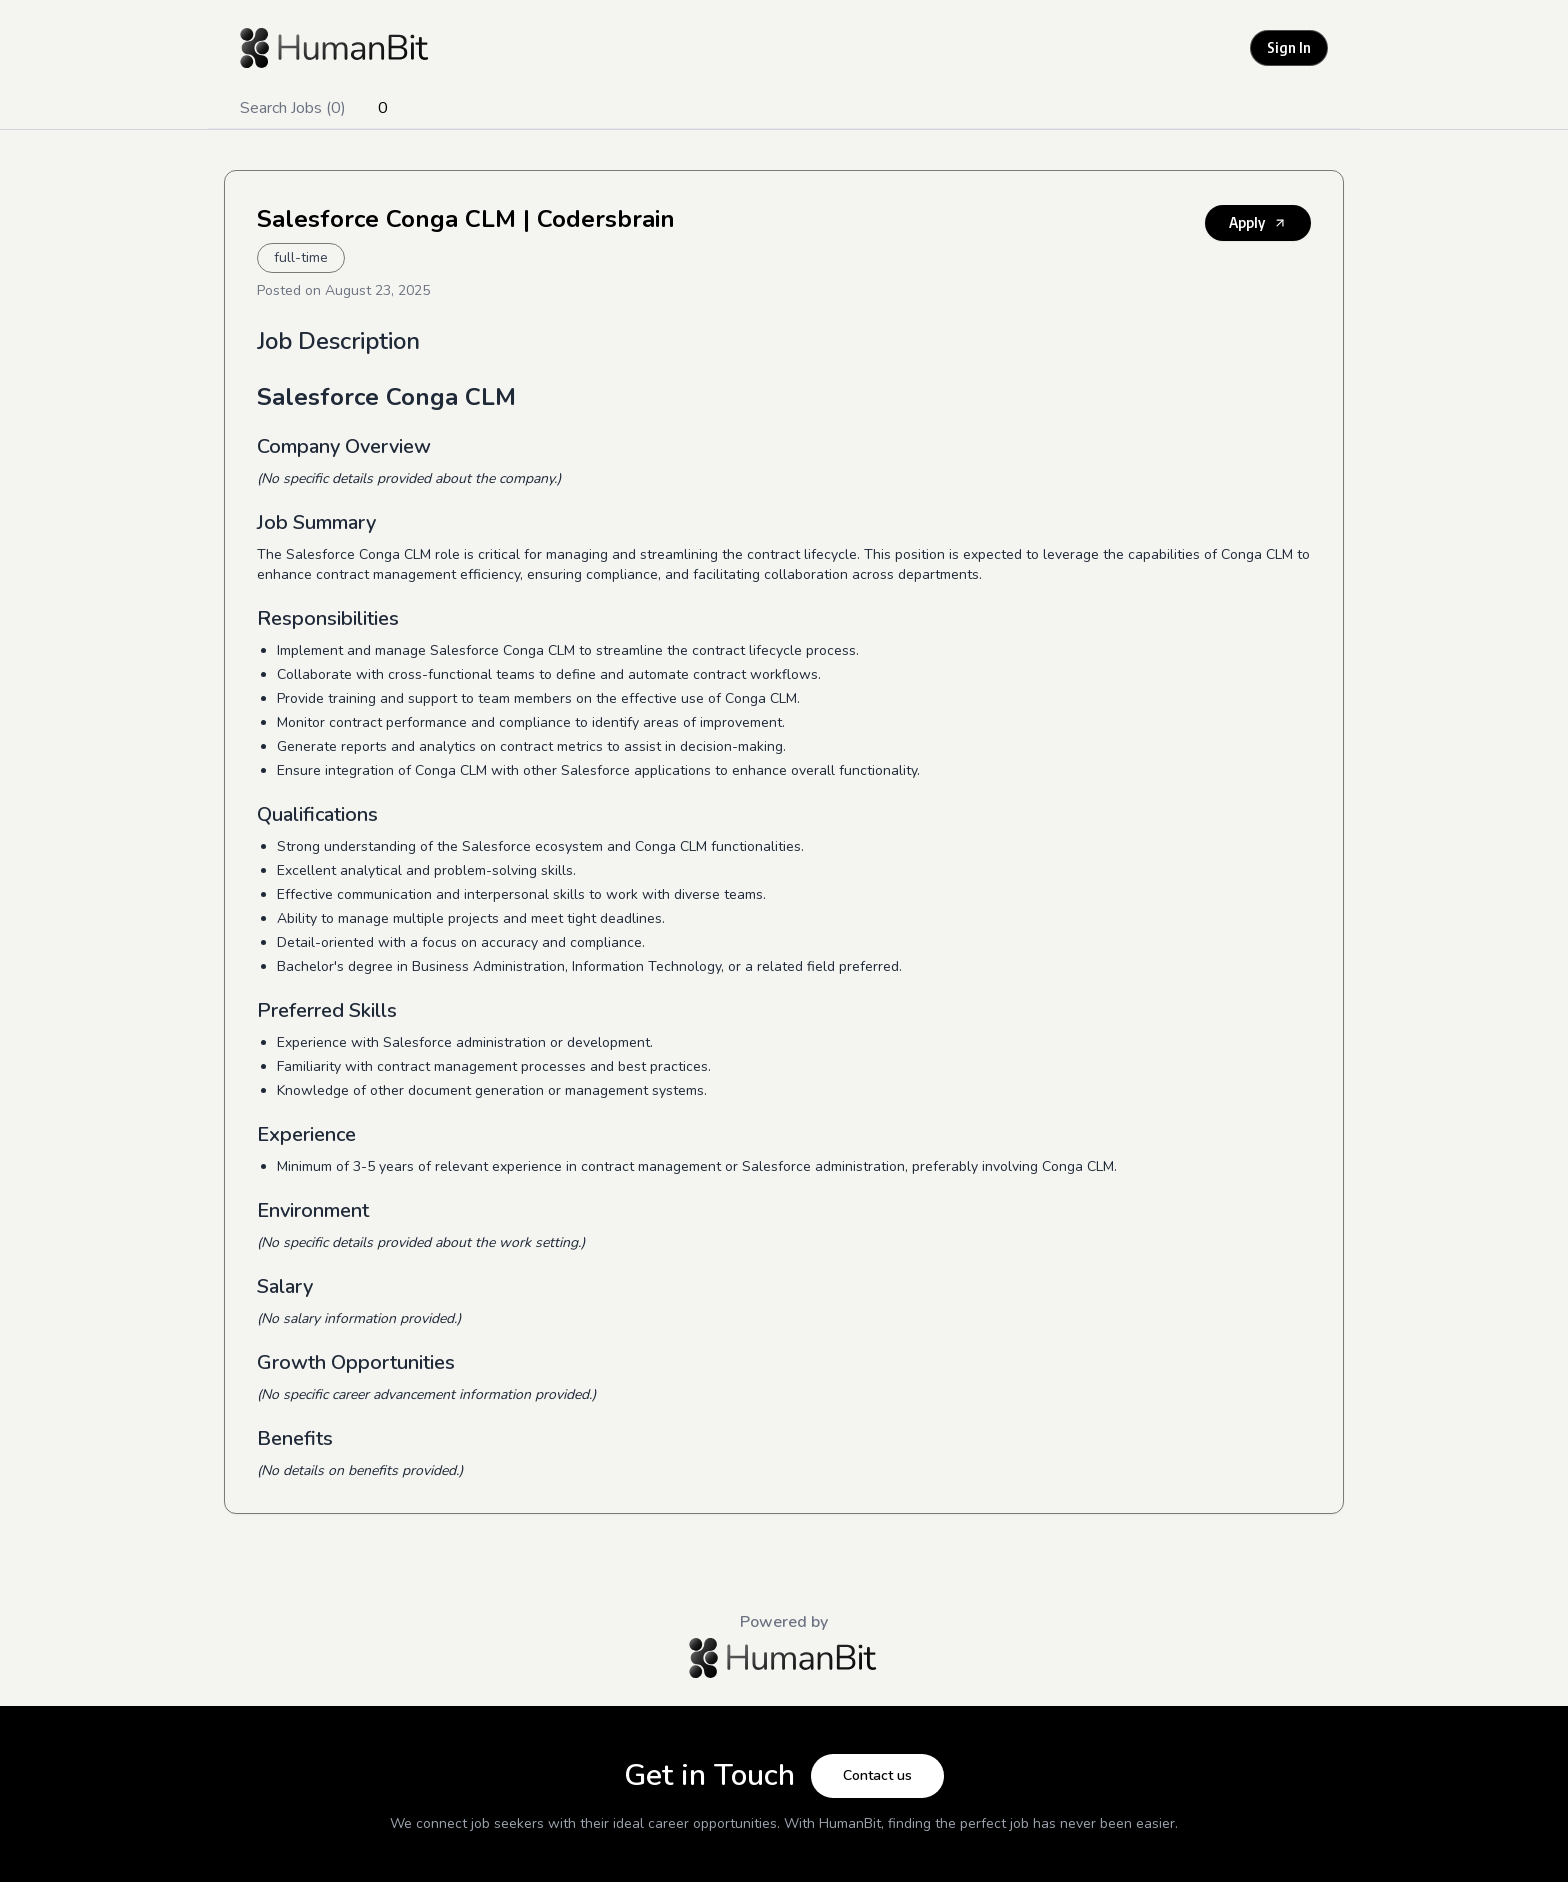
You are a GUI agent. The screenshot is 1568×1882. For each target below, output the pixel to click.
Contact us (877, 1775)
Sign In (1289, 47)
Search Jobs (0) (293, 108)
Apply (1258, 222)
